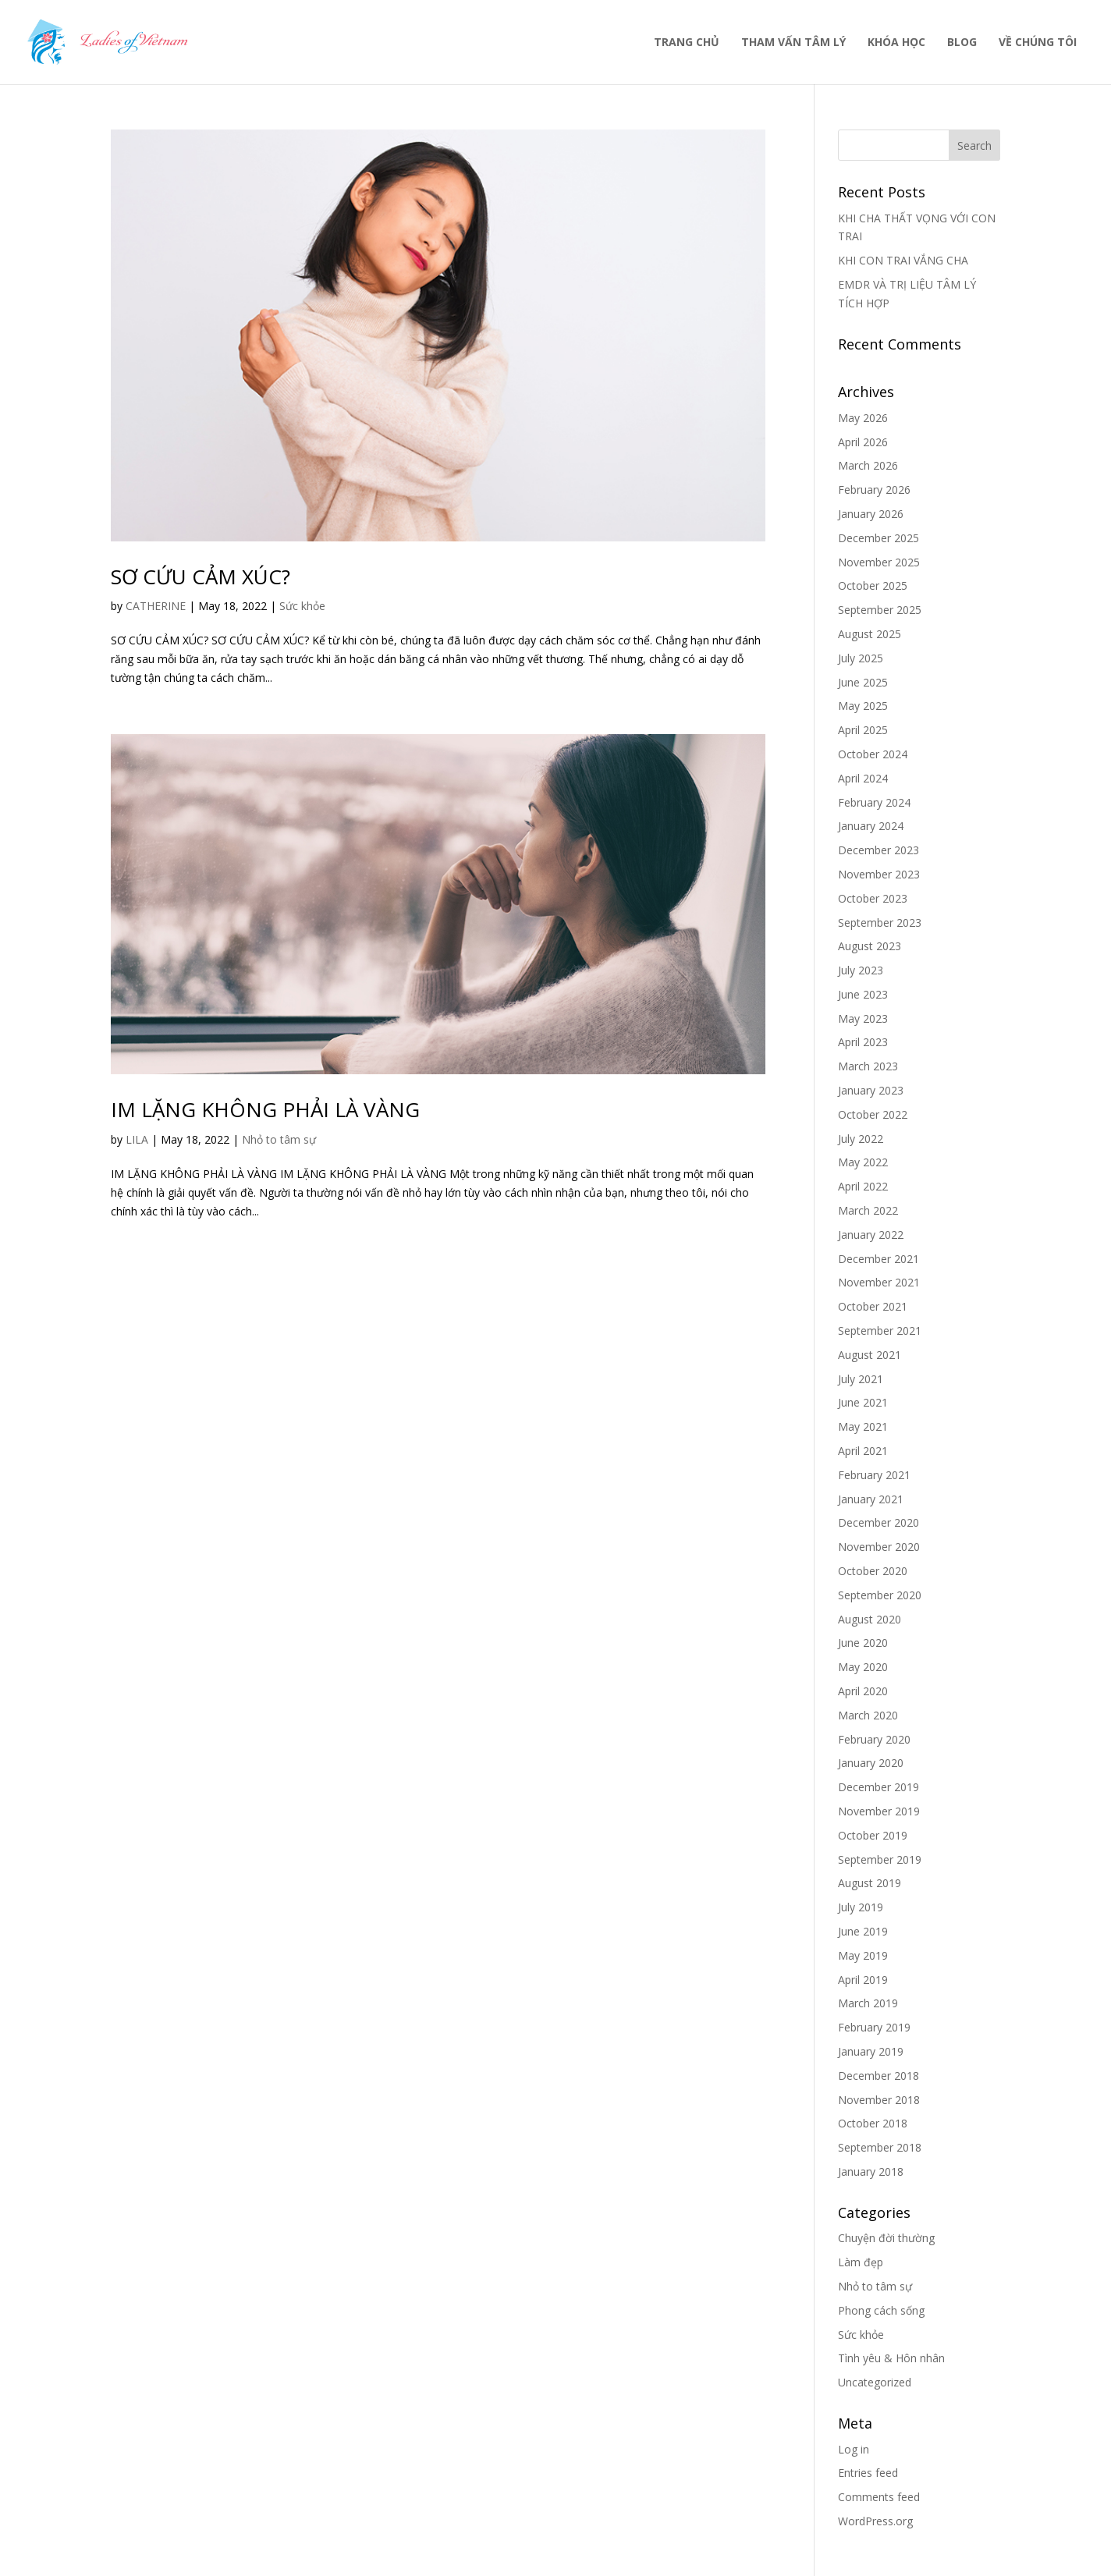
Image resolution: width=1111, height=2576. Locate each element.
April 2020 (863, 1691)
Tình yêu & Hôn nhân (891, 2358)
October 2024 (872, 754)
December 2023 (878, 850)
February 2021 (874, 1474)
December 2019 (878, 1786)
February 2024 (874, 802)
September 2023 (879, 922)
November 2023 (879, 874)
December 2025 (878, 537)
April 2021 (863, 1450)
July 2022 (860, 1138)
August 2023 (869, 946)
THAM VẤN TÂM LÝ (793, 43)
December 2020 (878, 1522)
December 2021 (878, 1258)
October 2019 (872, 1835)
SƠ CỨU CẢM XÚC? (200, 576)
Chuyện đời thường (886, 2237)
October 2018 (872, 2123)
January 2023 (870, 1090)
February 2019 (874, 2027)
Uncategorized (874, 2382)
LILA (137, 1139)
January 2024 (870, 825)
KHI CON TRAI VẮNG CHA (903, 260)
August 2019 (869, 1882)
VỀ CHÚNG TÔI (1038, 43)
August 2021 (869, 1354)
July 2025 (860, 658)
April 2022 (863, 1186)
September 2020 (879, 1595)
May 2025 (863, 705)
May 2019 (863, 1955)
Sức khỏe (302, 605)
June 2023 (863, 994)
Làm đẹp (860, 2262)
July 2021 (860, 1378)
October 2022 (872, 1114)
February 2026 (874, 489)
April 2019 (863, 1979)
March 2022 (868, 1210)
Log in (853, 2449)
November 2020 (879, 1546)
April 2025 (863, 729)
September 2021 (879, 1330)
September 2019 (879, 1859)
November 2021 (879, 1282)
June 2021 (863, 1402)
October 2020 (872, 1570)
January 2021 (870, 1499)
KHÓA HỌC (896, 43)
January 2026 (870, 513)
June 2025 (863, 682)
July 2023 (860, 970)
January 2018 (870, 2171)
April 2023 (863, 1041)
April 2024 (863, 778)
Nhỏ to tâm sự (279, 1139)
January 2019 (870, 2051)
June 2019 (863, 1931)
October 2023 (872, 898)
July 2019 (860, 1907)
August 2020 (869, 1619)
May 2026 (863, 417)
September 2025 (879, 609)
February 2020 (874, 1739)
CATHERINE (156, 605)
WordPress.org (875, 2521)
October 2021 (872, 1306)
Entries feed (868, 2472)
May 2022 (863, 1162)
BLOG (962, 43)
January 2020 (870, 1762)
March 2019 (868, 2003)
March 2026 (868, 465)
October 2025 (872, 585)
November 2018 (879, 2099)
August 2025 (869, 633)
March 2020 (868, 1715)
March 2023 (868, 1066)
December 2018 (878, 2075)
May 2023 (863, 1018)
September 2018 (879, 2147)
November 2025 (879, 562)
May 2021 (863, 1426)
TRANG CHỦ (686, 43)
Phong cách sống (881, 2310)
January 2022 (870, 1234)
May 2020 (863, 1666)
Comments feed (879, 2496)
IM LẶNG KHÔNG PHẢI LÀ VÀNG (265, 1109)
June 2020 (863, 1642)
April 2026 (863, 442)
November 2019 (879, 1811)
